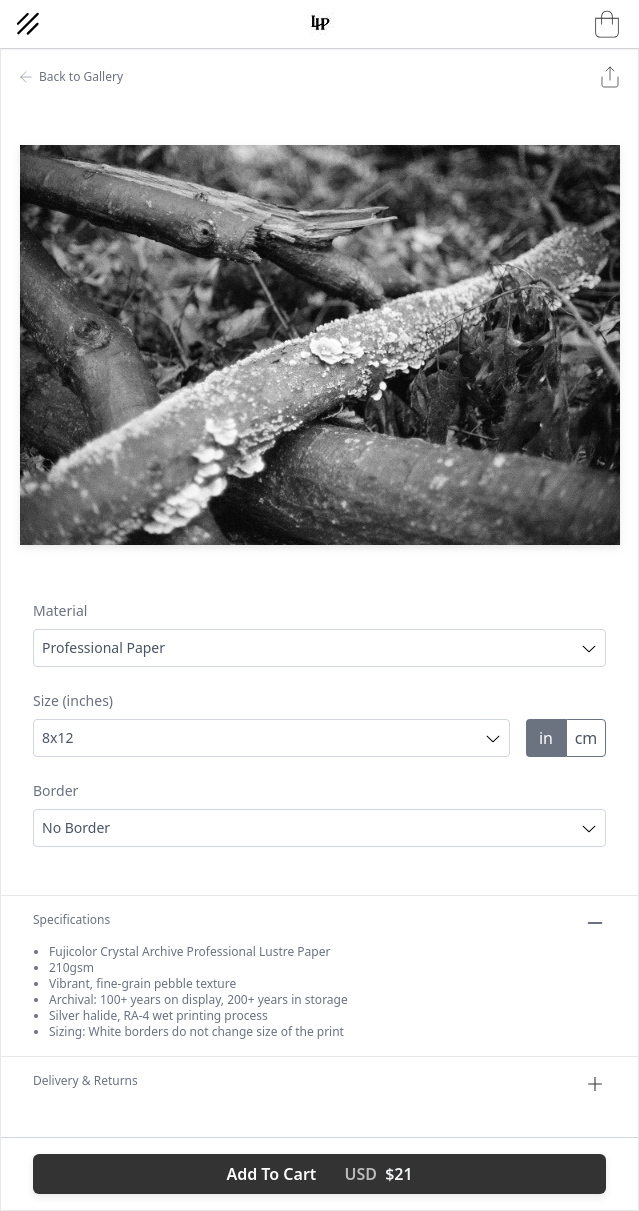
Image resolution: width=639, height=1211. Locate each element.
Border (55, 790)
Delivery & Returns (319, 1084)
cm (586, 738)
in (546, 738)
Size (73, 700)
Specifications (319, 923)
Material (60, 610)
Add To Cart (319, 1174)
